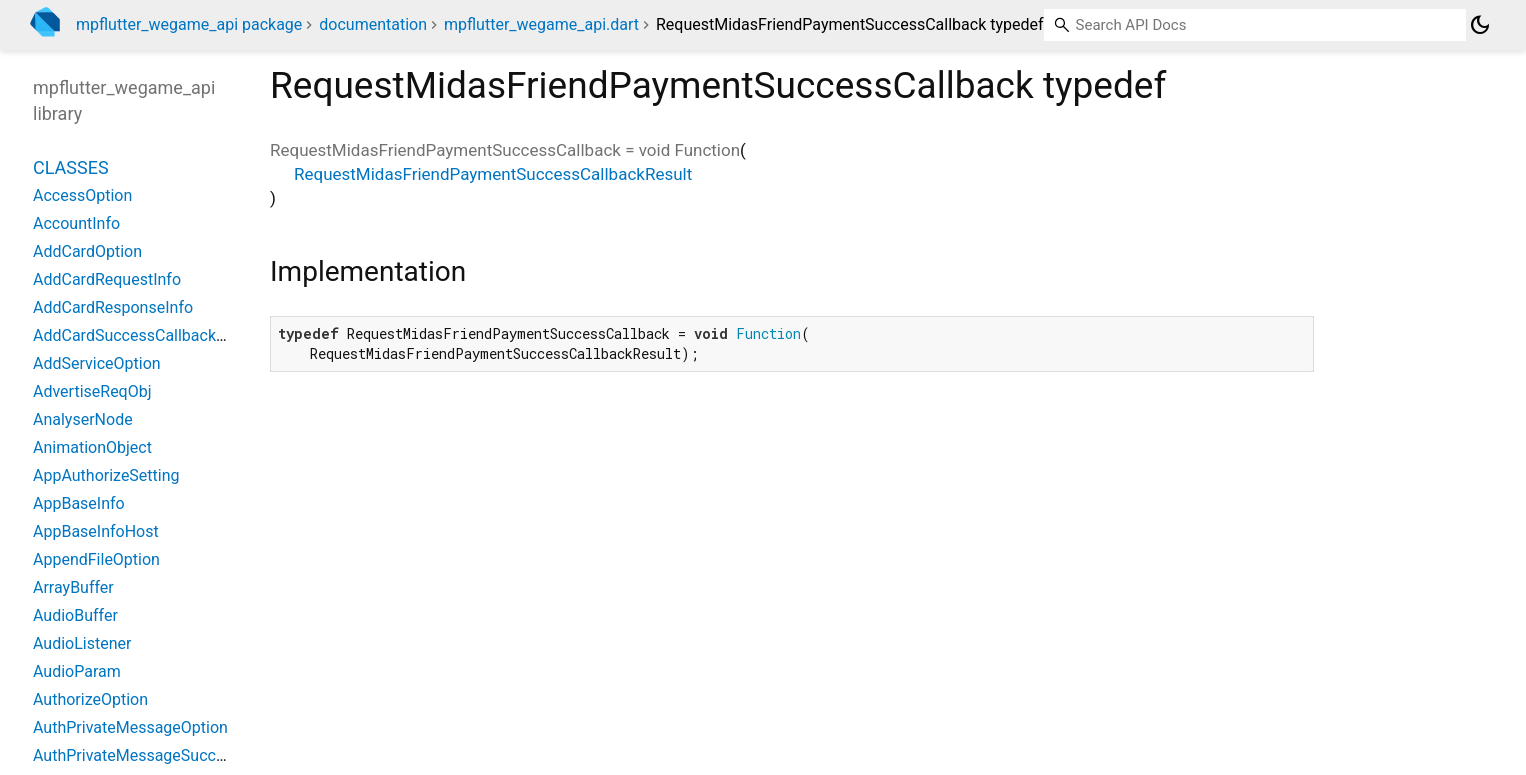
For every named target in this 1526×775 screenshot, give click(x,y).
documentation (373, 24)
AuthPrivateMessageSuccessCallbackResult (190, 755)
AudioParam (77, 671)
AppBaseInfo (79, 503)
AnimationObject (92, 447)
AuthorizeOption (90, 699)
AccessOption (82, 195)
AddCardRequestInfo (107, 279)
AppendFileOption (96, 559)
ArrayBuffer (73, 587)
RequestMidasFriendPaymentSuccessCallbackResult (493, 174)
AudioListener (82, 643)
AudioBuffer (75, 615)
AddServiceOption (97, 363)
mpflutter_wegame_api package (189, 24)
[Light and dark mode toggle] (1480, 25)
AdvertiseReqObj (92, 391)
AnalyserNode (83, 419)
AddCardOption (87, 251)
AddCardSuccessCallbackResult (147, 335)
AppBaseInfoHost (96, 531)
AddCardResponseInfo (113, 307)
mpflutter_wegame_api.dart (541, 24)
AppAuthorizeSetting (106, 475)
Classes (71, 167)
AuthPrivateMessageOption (130, 727)
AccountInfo (76, 223)
